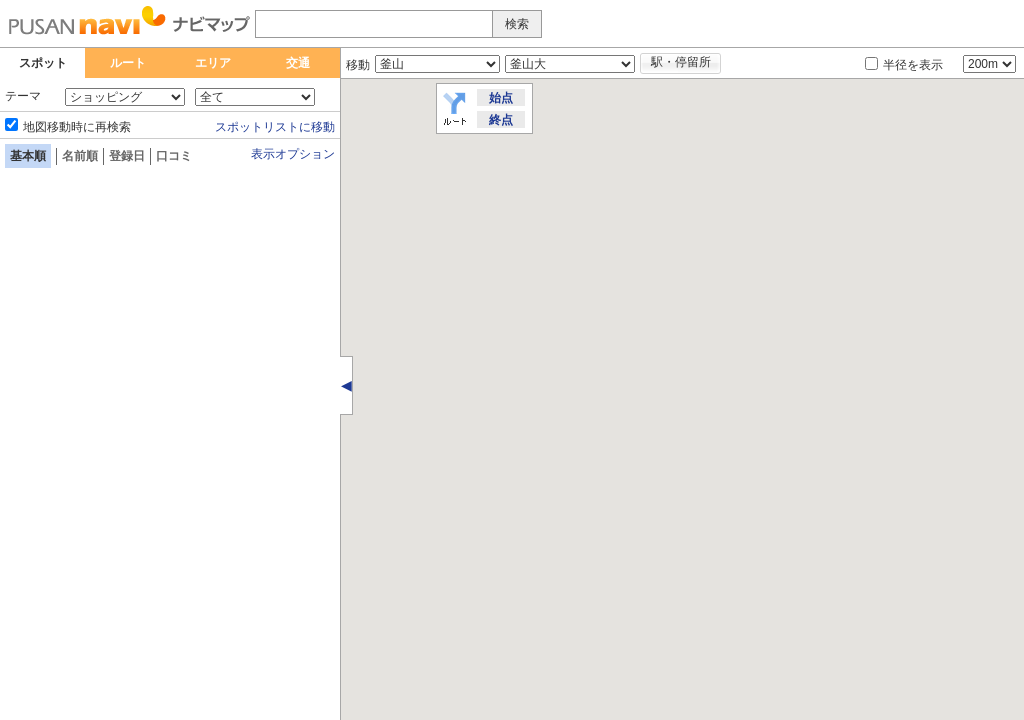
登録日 (127, 156)
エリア (213, 63)
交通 (298, 63)
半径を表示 (913, 65)
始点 (501, 98)
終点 (501, 120)
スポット (43, 63)
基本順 (28, 156)
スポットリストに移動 (275, 127)
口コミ (174, 156)
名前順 (80, 156)
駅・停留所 (681, 62)
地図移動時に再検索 (77, 127)
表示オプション (293, 154)
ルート (128, 63)
